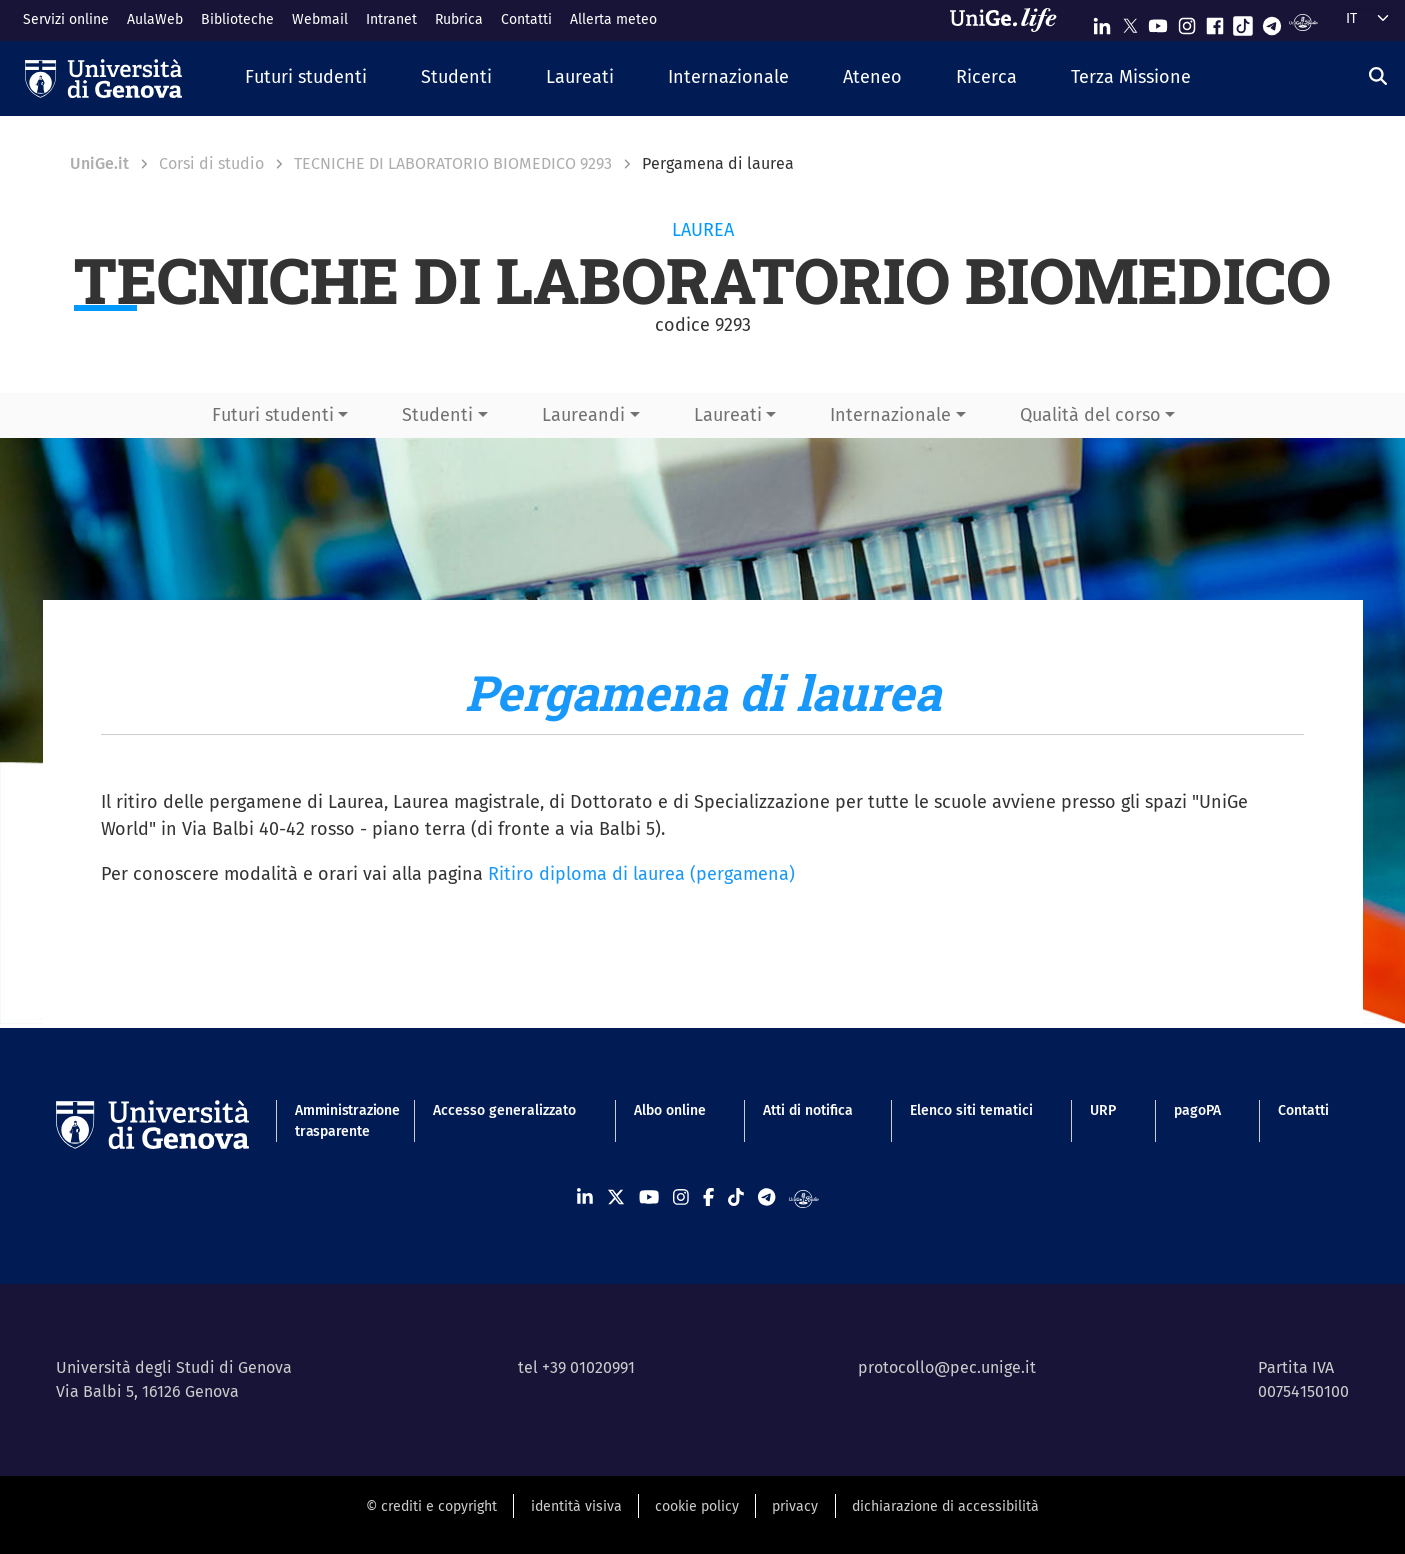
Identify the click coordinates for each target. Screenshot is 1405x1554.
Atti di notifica (808, 1110)
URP (1103, 1110)
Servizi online (66, 19)
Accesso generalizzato (504, 1110)
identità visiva (576, 1506)
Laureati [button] (728, 415)
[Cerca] (1378, 76)
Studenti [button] (437, 415)
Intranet (391, 19)
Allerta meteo (613, 19)
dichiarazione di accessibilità (945, 1506)
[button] (306, 78)
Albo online (670, 1110)
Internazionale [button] (890, 415)
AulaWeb (155, 19)
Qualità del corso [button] (1090, 415)
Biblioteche (237, 19)
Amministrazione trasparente (335, 1121)
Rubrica (459, 19)
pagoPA (1197, 1110)
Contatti (526, 19)
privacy (795, 1506)
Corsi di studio (211, 163)
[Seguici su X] (1130, 21)
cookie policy (697, 1506)
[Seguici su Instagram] (1187, 21)
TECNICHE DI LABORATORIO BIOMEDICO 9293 (453, 163)
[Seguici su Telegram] (1272, 21)
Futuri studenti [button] (273, 415)
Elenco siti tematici (971, 1110)
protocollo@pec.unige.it (947, 1367)
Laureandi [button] (583, 415)
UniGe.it (99, 163)
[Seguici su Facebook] (1215, 21)
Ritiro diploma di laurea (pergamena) (641, 874)
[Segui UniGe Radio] (1303, 21)
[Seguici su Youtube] (1158, 21)
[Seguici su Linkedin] (1102, 21)
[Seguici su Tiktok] (1243, 21)
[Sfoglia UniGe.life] (1010, 20)
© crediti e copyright (431, 1506)
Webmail (320, 19)
